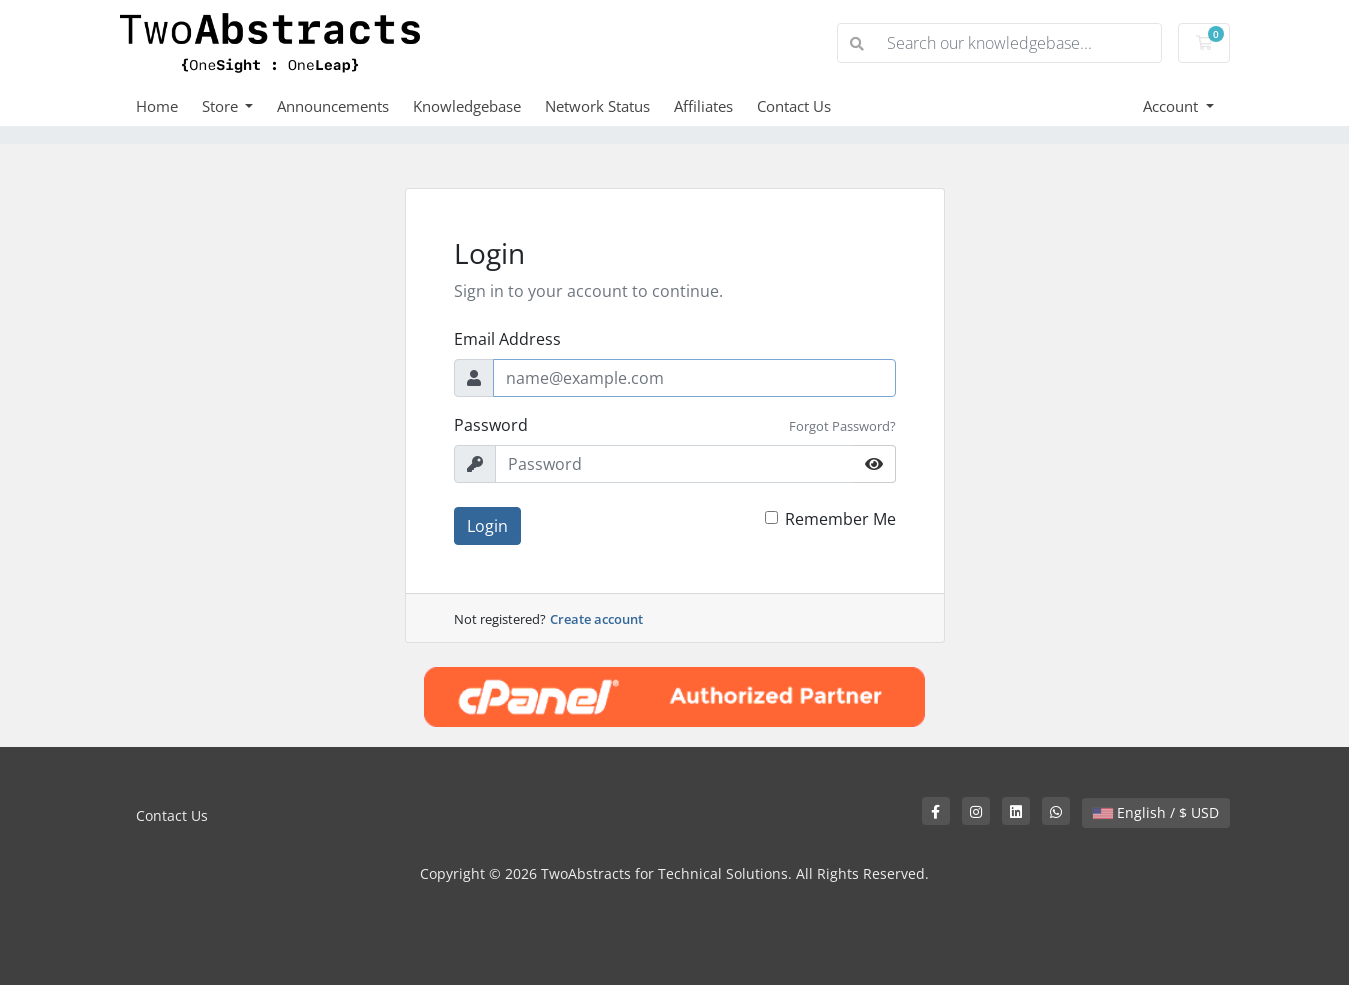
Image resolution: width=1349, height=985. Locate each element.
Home (157, 106)
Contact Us (794, 106)
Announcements (333, 106)
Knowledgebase (467, 106)
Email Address (507, 339)
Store (222, 106)
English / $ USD (1156, 812)
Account (1172, 106)
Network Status (597, 106)
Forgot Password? (842, 426)
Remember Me (840, 519)
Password (491, 425)
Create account (596, 619)
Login (487, 526)
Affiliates (703, 106)
